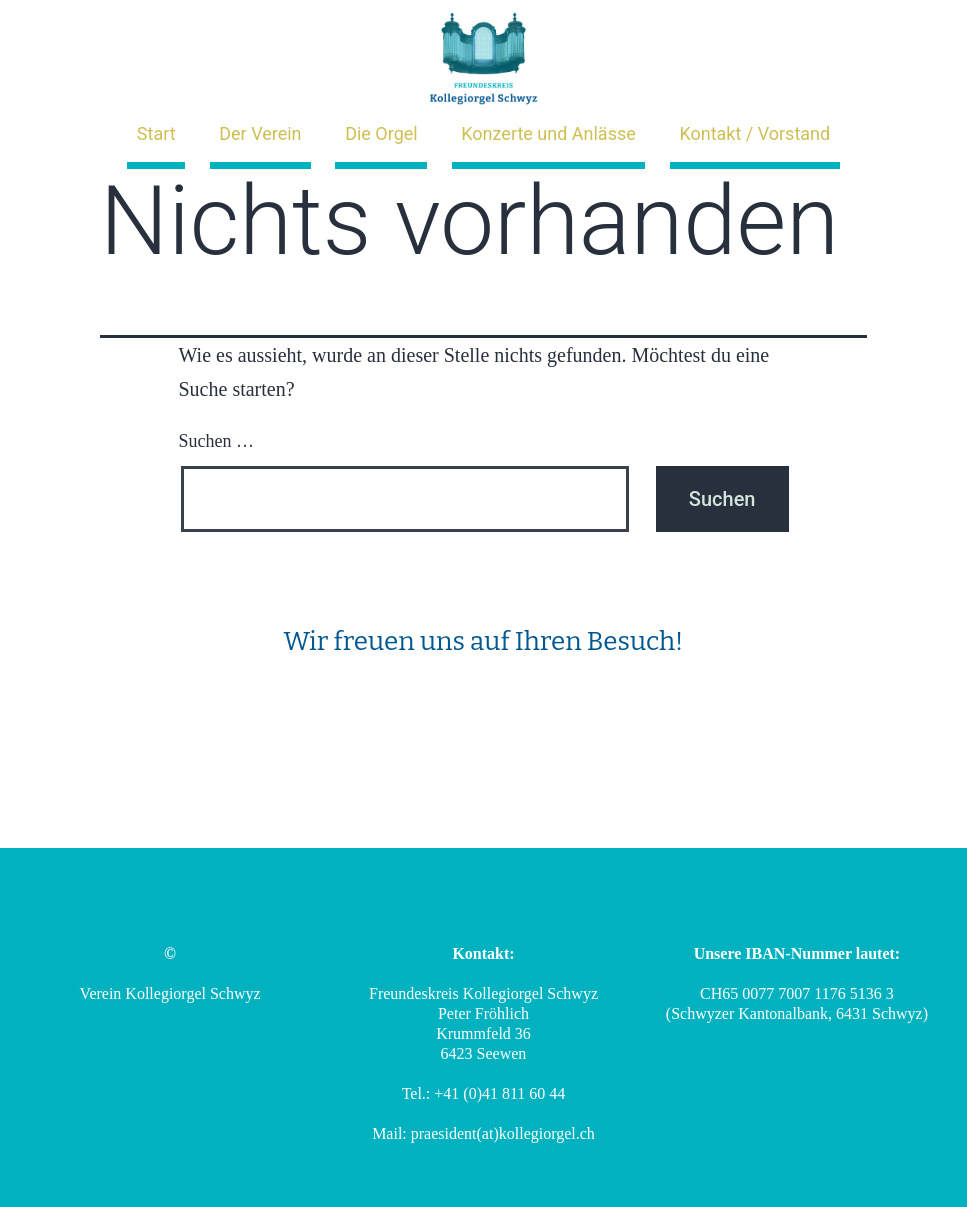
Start (156, 133)
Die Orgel (381, 133)
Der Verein (260, 133)
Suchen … (217, 441)
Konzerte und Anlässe (548, 133)
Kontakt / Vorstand (754, 133)
